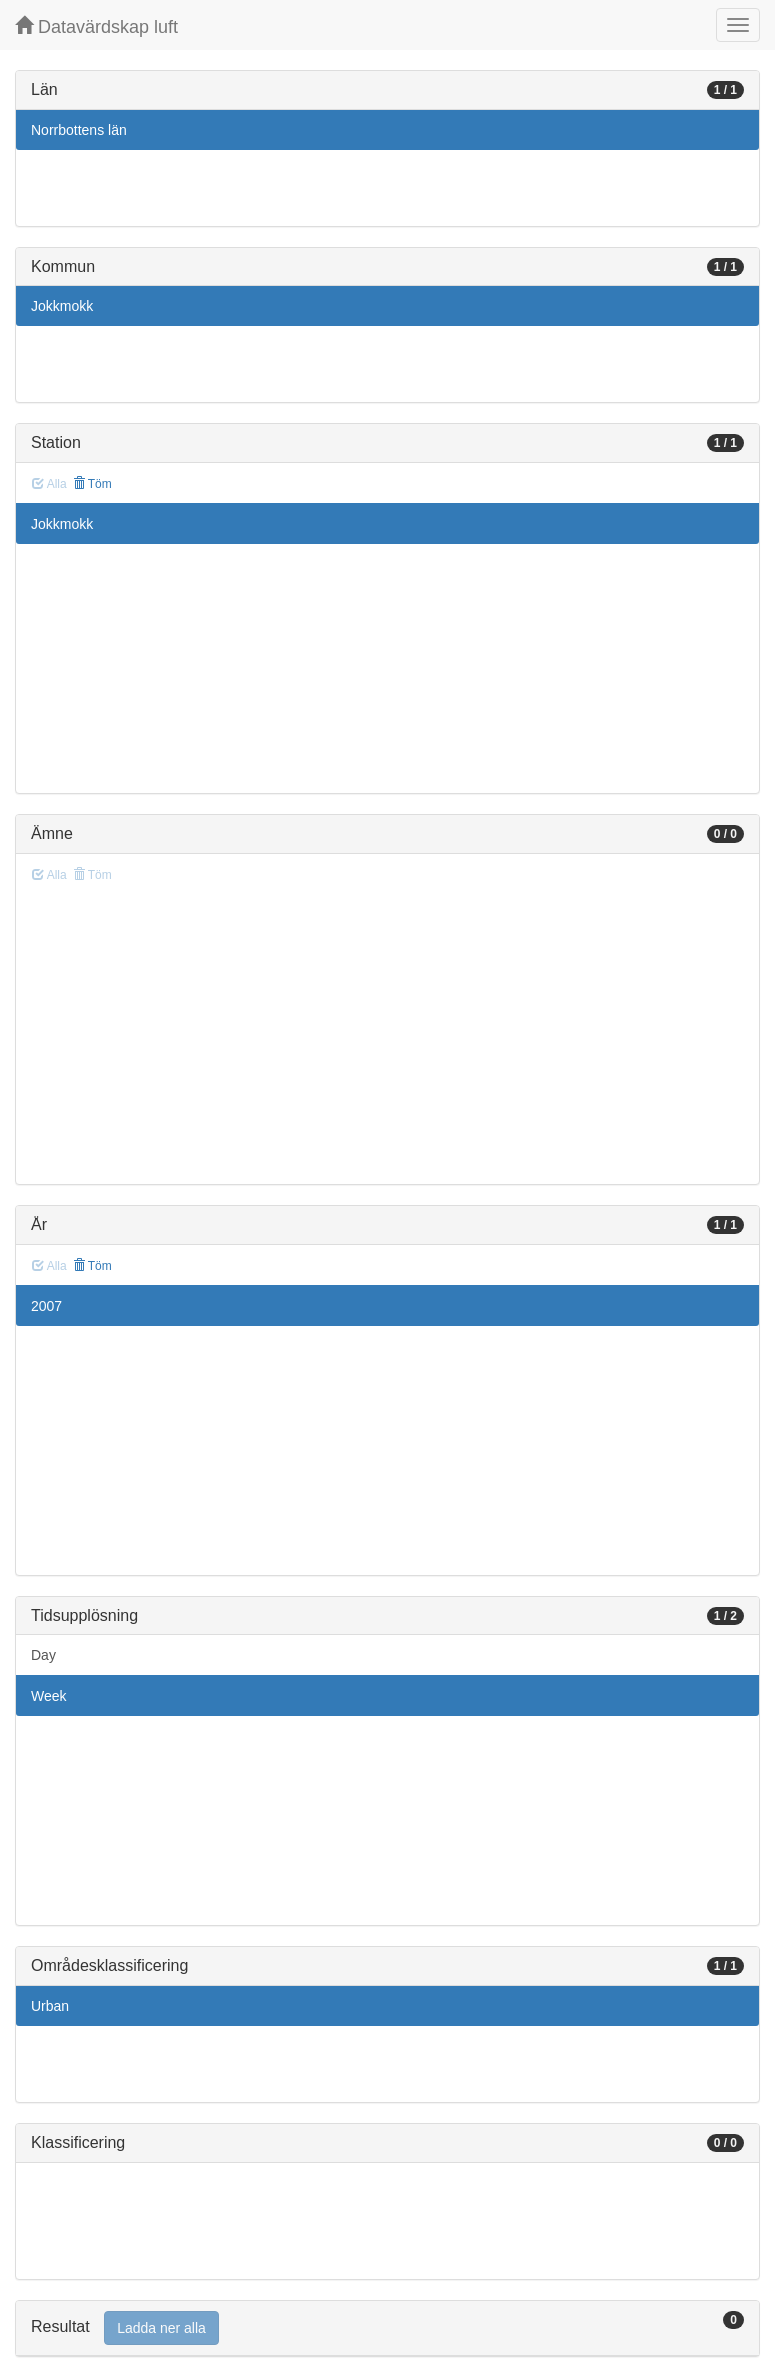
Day (43, 1655)
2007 (46, 1306)
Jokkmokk (62, 306)
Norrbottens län (79, 130)
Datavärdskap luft (96, 26)
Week (49, 1696)
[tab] (387, 2328)
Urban (50, 2006)
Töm (92, 484)
